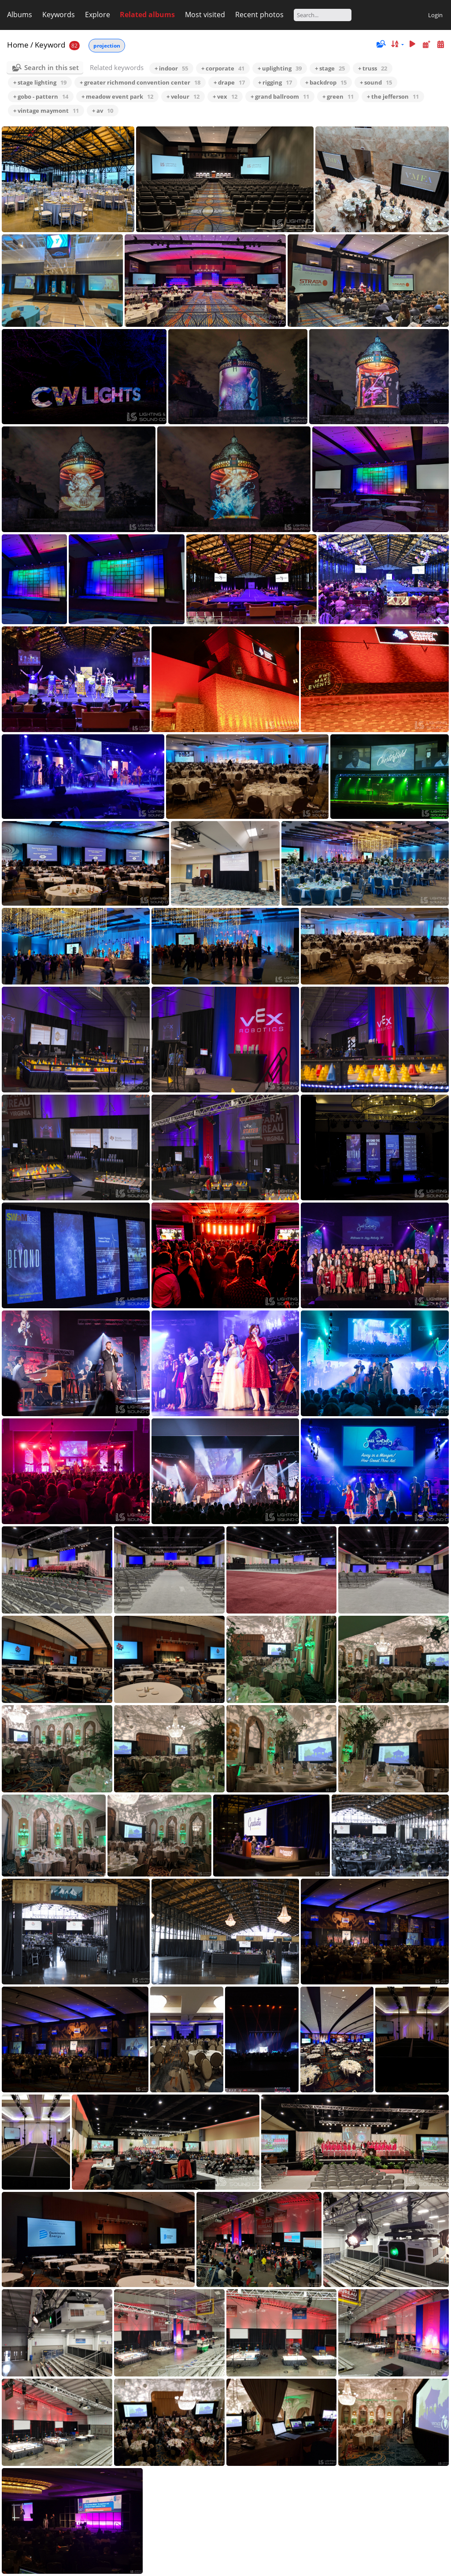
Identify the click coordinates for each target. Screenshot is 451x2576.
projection (106, 45)
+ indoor (171, 68)
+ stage (330, 68)
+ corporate (222, 68)
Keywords (58, 14)
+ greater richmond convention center (140, 82)
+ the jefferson (393, 96)
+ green (338, 96)
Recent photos (259, 14)
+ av (102, 111)
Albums (19, 14)
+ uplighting (280, 68)
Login (435, 15)
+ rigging (275, 82)
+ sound (376, 82)
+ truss (372, 68)
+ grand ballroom (280, 96)
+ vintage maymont (46, 111)
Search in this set (51, 67)
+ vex (225, 96)
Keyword (50, 45)
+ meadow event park (117, 96)
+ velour (183, 96)
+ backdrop (326, 82)
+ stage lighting (40, 82)
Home (18, 45)
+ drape (229, 82)
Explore (97, 14)
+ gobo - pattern (40, 96)
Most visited (205, 14)
